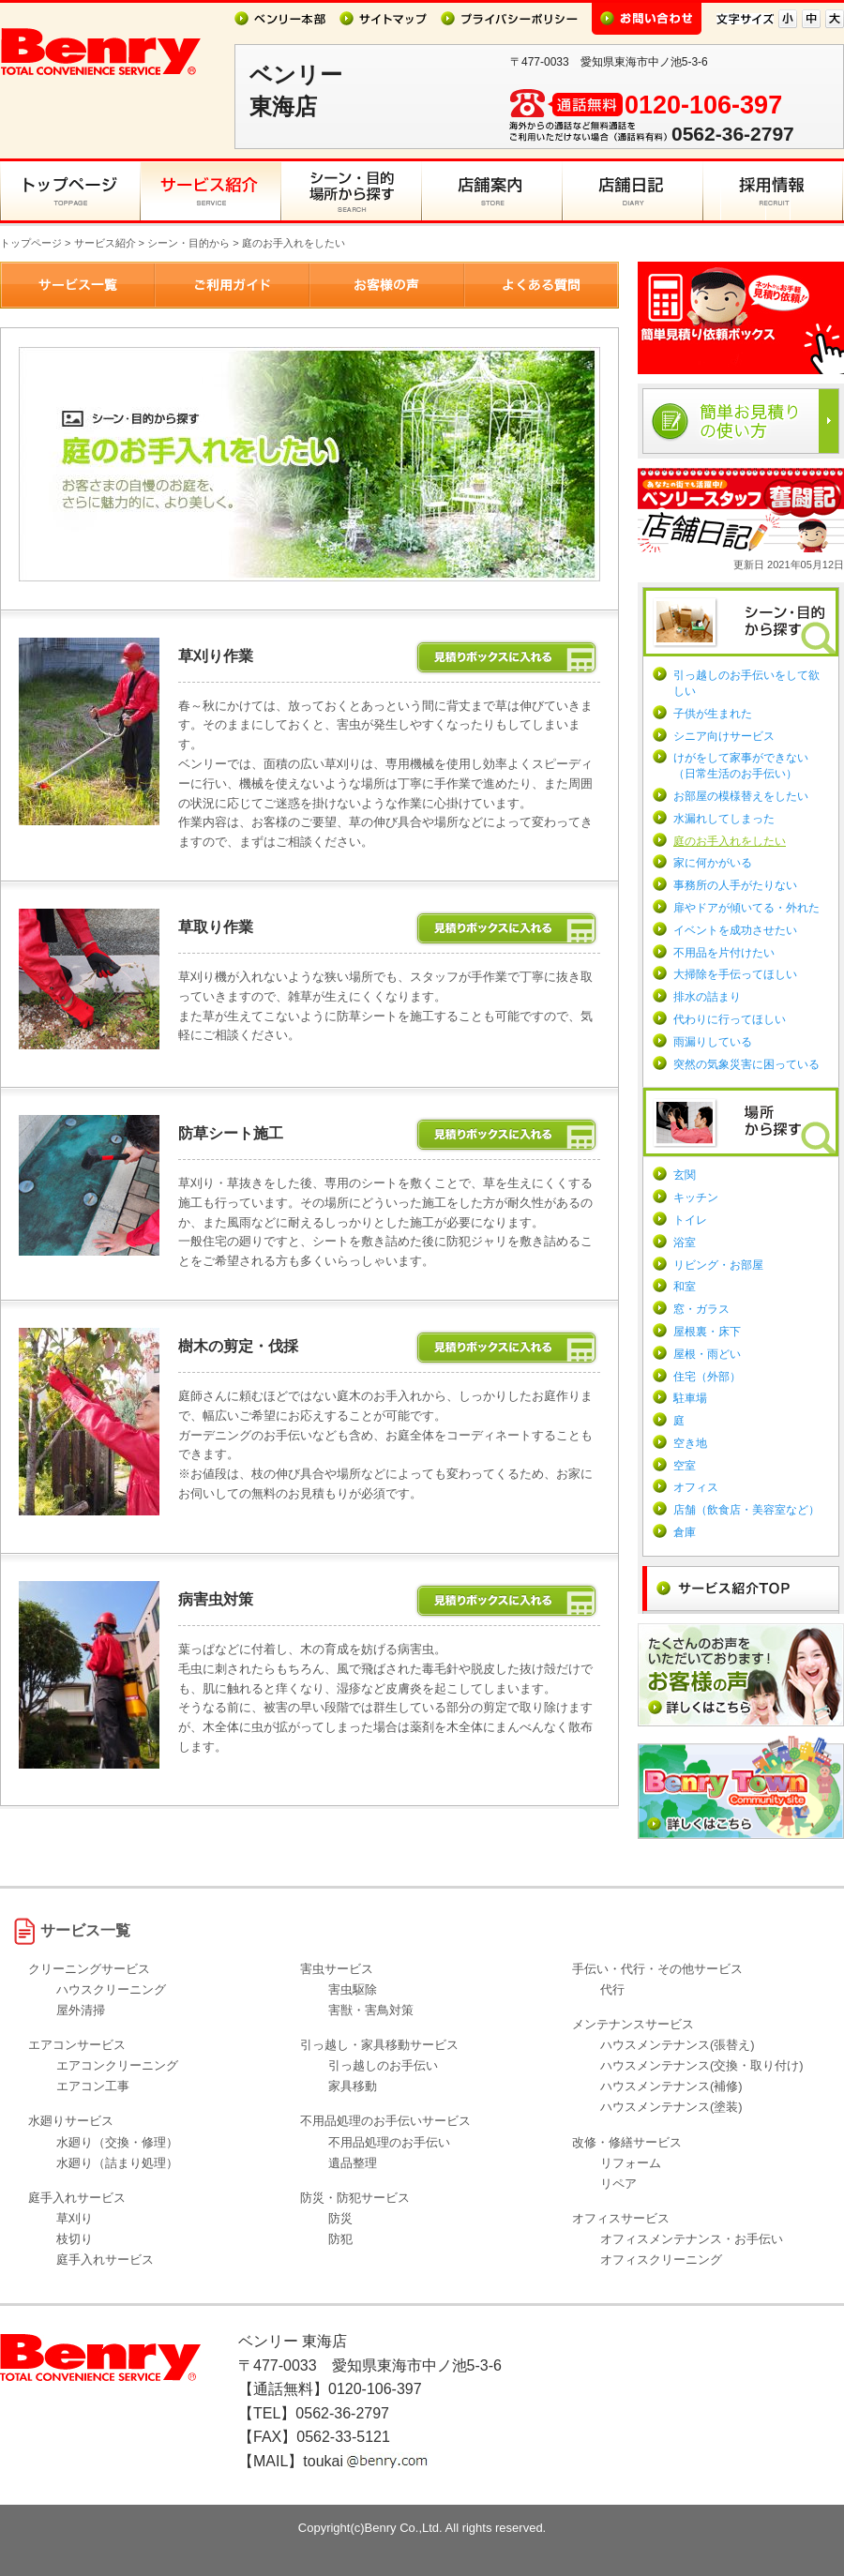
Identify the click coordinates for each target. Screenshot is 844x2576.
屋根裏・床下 (707, 1331)
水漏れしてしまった (724, 818)
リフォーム (630, 2163)
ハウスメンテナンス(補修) (671, 2086)
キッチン (695, 1197)
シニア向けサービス (724, 736)
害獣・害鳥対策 (371, 2010)
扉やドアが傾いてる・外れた (746, 907)
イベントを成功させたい (735, 930)
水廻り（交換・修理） (117, 2142)
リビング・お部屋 (718, 1265)
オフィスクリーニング (661, 2259)
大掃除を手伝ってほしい (735, 974)
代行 (612, 1989)
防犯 (340, 2239)
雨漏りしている (712, 1041)
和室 (684, 1286)
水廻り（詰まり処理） (117, 2163)
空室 (684, 1465)
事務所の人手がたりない (735, 885)
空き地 (690, 1443)
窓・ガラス (701, 1309)
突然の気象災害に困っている (746, 1064)
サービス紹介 (105, 243)
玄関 (684, 1175)
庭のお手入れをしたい (729, 841)
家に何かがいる (712, 862)
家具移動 (352, 2086)
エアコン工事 (92, 2086)
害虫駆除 (352, 1989)
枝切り (74, 2239)
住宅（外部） (707, 1376)
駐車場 (690, 1398)
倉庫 (684, 1532)
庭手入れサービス (105, 2259)
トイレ (690, 1220)
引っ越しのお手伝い (383, 2065)
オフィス (695, 1487)
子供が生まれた (712, 713)
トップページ (31, 243)
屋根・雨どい (707, 1354)
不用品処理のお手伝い (389, 2142)
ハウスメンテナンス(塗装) (671, 2107)
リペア (618, 2184)
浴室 (684, 1242)
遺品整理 (352, 2163)
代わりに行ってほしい (729, 1019)
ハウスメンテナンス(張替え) (677, 2045)
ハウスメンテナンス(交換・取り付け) (702, 2065)
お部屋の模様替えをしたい (740, 796)
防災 (340, 2218)
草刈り (74, 2218)
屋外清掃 (80, 2010)
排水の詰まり (707, 996)
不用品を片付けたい (724, 952)
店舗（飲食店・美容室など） (746, 1509)
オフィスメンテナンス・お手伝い (691, 2239)
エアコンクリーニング (117, 2065)
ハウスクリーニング (111, 1989)
